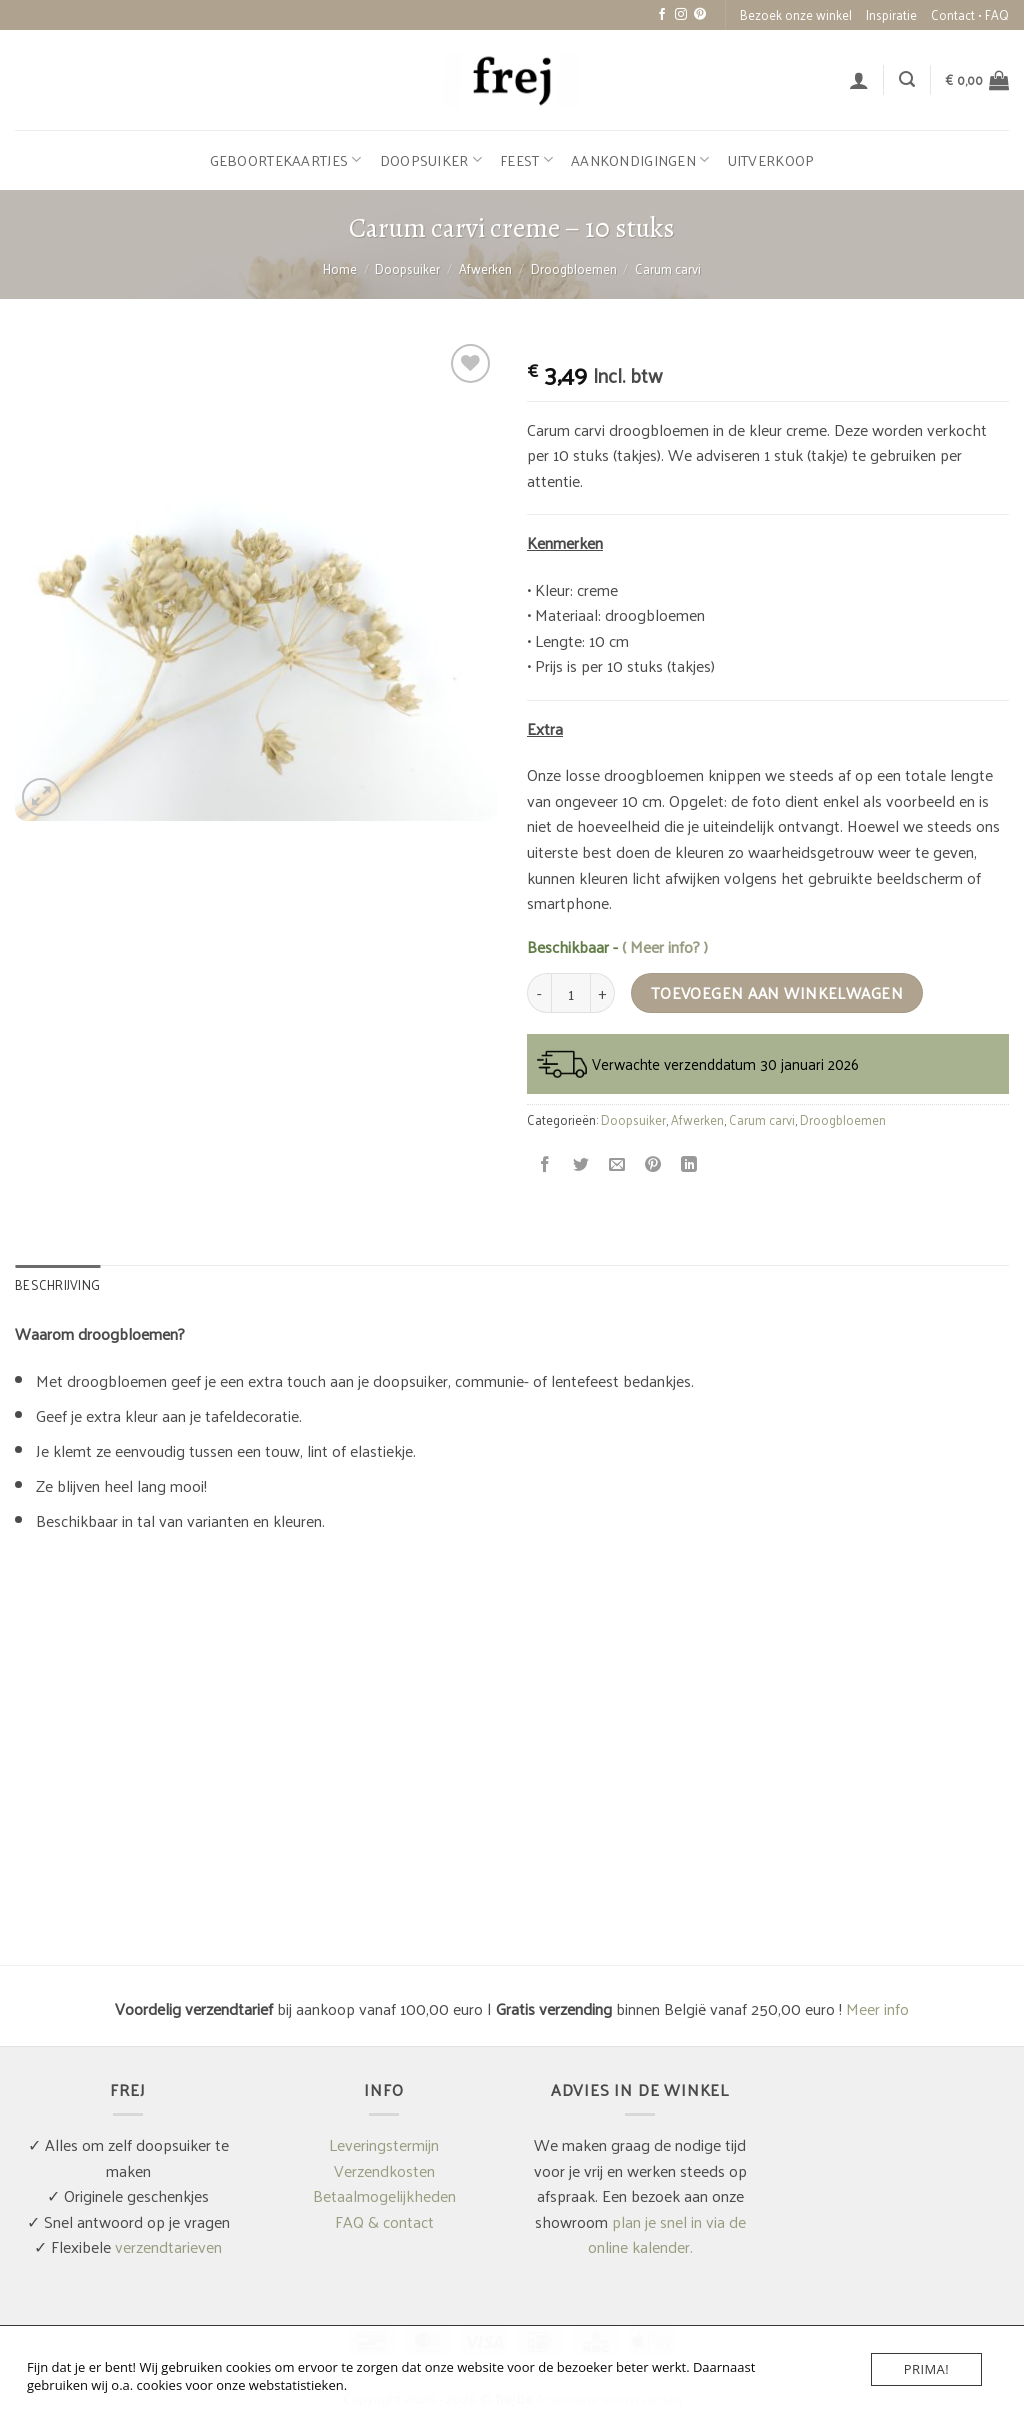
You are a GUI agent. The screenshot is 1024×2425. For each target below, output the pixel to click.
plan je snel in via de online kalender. (667, 2234)
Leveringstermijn (384, 2144)
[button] (859, 80)
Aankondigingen (640, 160)
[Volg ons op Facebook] (662, 15)
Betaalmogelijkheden (384, 2195)
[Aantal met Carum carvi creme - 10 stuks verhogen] (603, 993)
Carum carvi (668, 268)
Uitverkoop (771, 160)
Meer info (877, 2008)
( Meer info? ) (665, 946)
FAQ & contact (384, 2221)
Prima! (926, 2369)
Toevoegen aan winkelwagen (777, 993)
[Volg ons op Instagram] (681, 15)
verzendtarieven (168, 2246)
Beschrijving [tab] (57, 1284)
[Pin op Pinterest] (653, 1164)
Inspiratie (891, 14)
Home (340, 268)
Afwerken (485, 268)
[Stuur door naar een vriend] (617, 1164)
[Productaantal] (571, 993)
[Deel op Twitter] (581, 1164)
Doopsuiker (431, 160)
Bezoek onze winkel (796, 14)
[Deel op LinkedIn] (689, 1164)
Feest (526, 160)
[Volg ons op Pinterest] (700, 15)
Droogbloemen (574, 268)
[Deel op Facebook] (545, 1164)
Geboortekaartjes (286, 160)
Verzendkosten (384, 2170)
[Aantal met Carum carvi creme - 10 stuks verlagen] (539, 993)
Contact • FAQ (970, 14)
